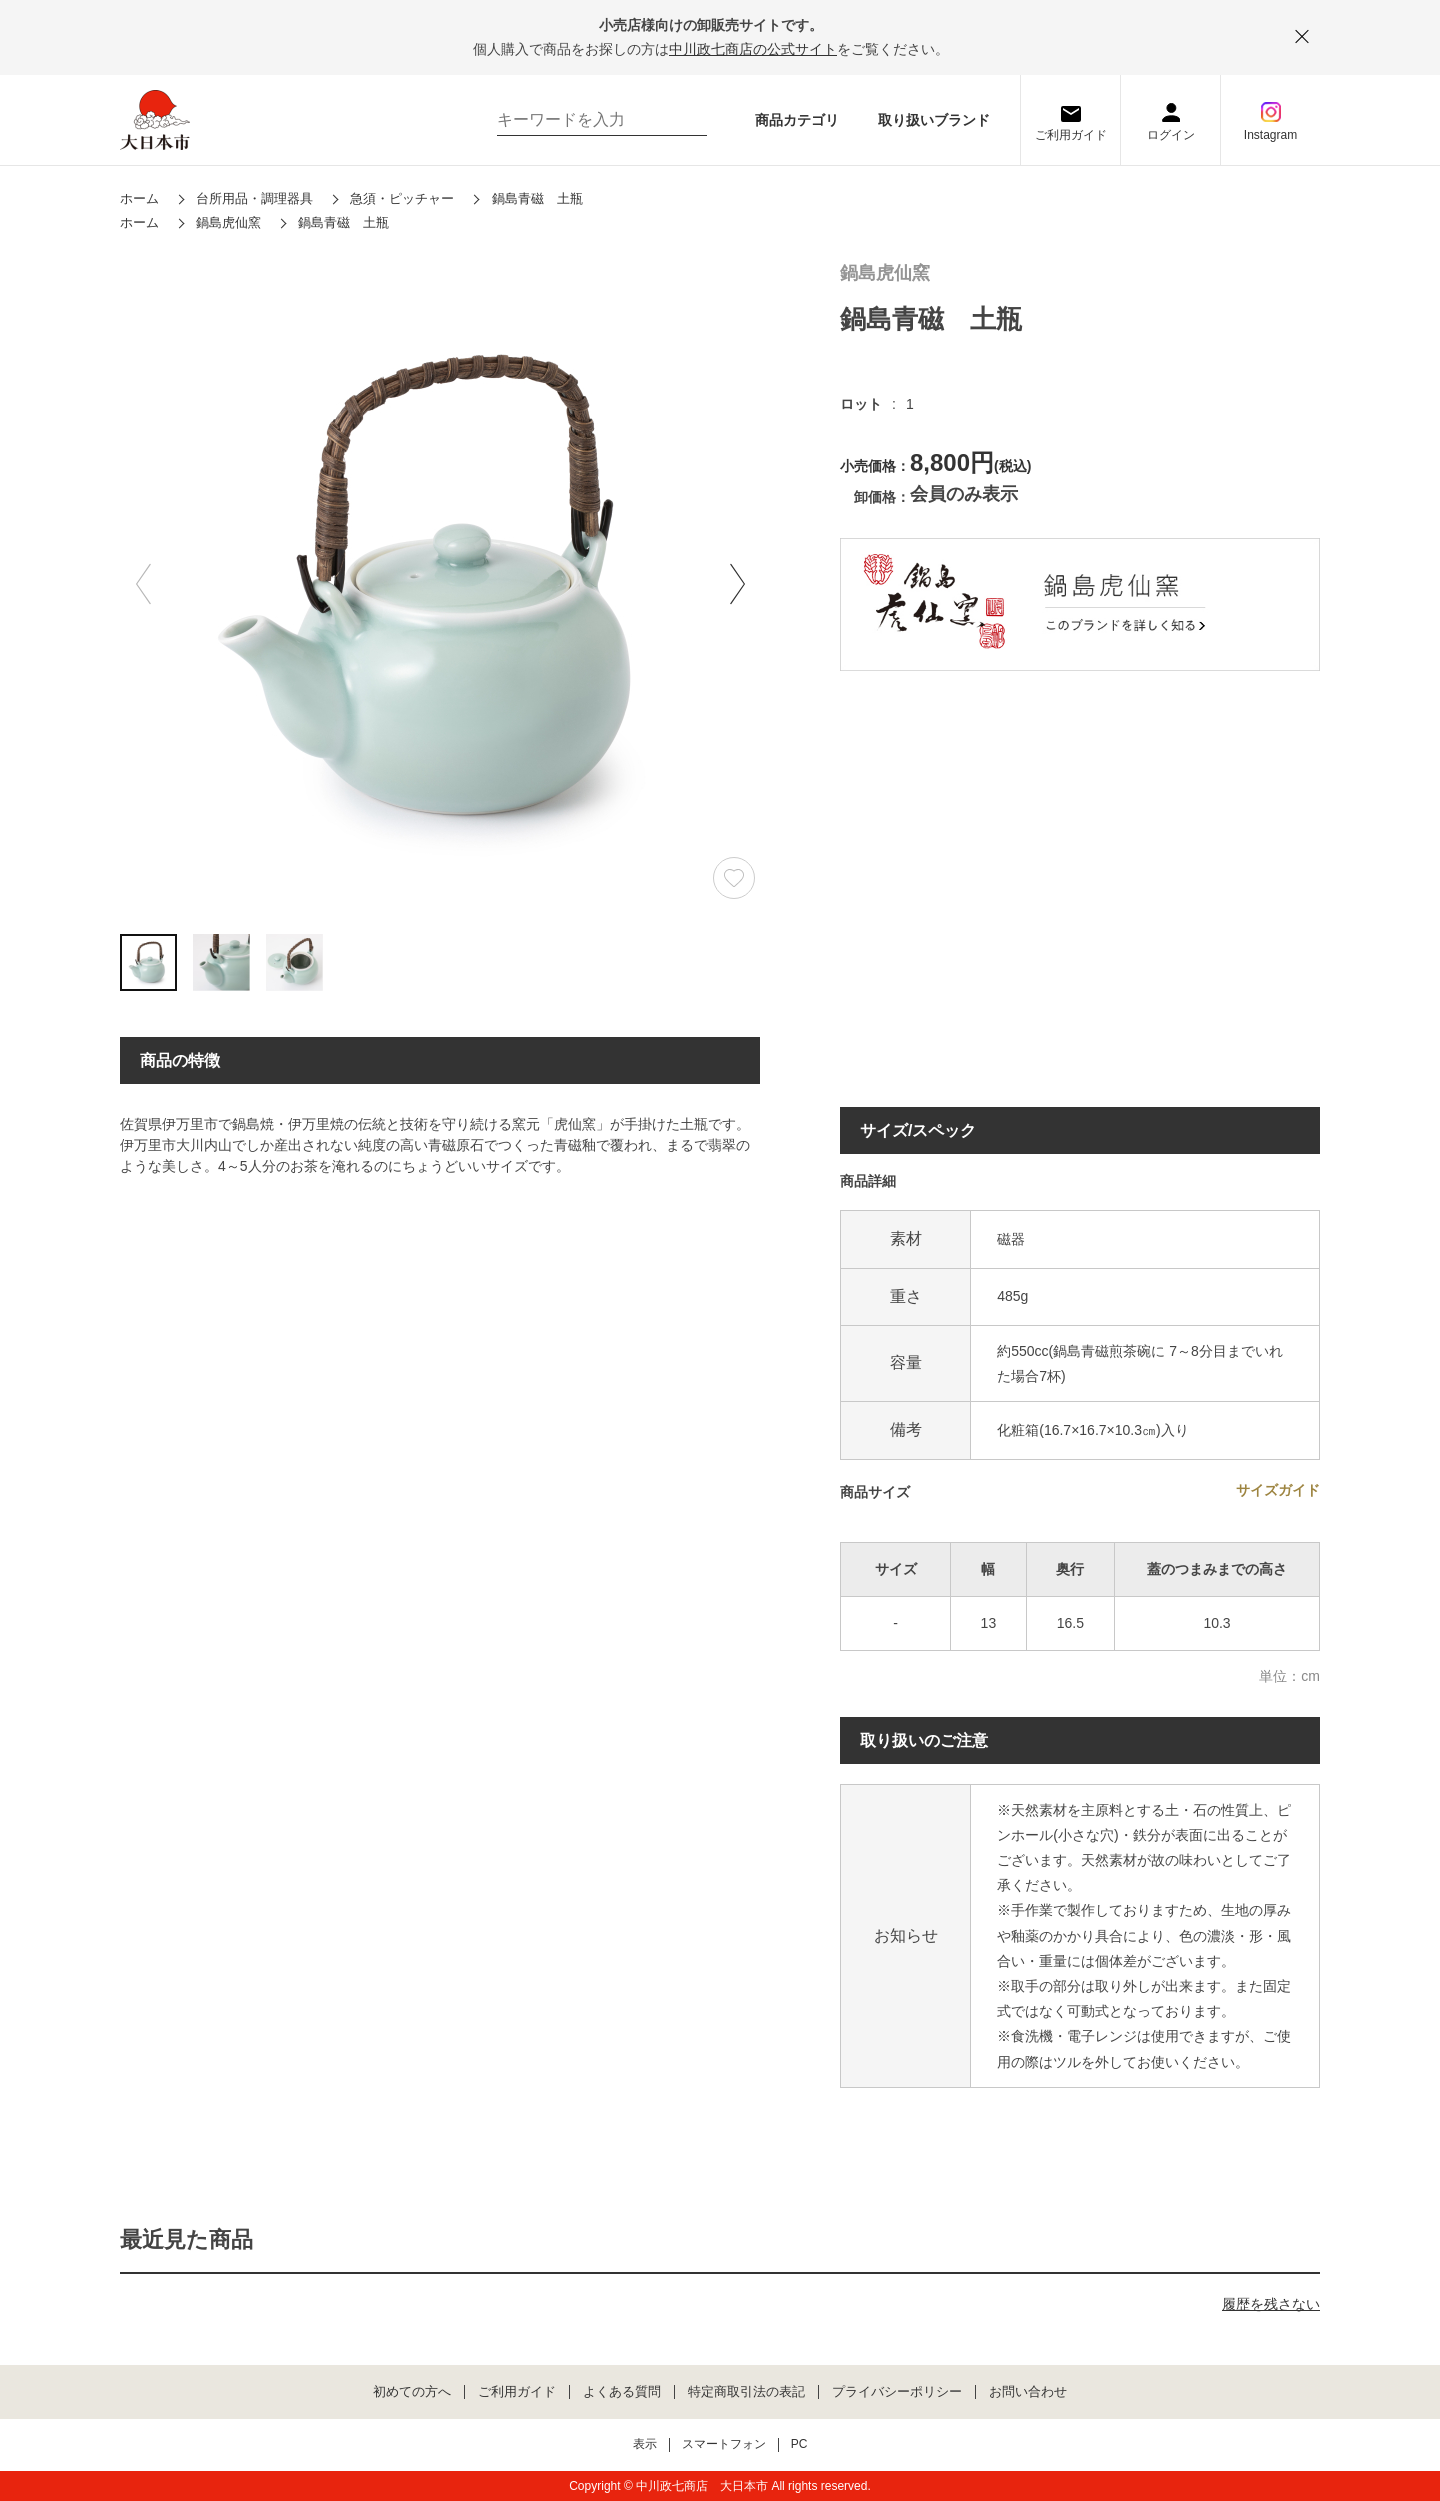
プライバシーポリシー (897, 2392)
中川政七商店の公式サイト (753, 49)
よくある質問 (622, 2392)
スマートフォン (724, 2444)
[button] (737, 584)
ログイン (1171, 135)
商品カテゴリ (797, 120)
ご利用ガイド (1071, 135)
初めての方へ (412, 2392)
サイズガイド (1278, 1490)
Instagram (1270, 135)
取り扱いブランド (934, 120)
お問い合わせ (1028, 2392)
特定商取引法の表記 (746, 2392)
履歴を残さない (1271, 2304)
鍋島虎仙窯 (885, 273)
